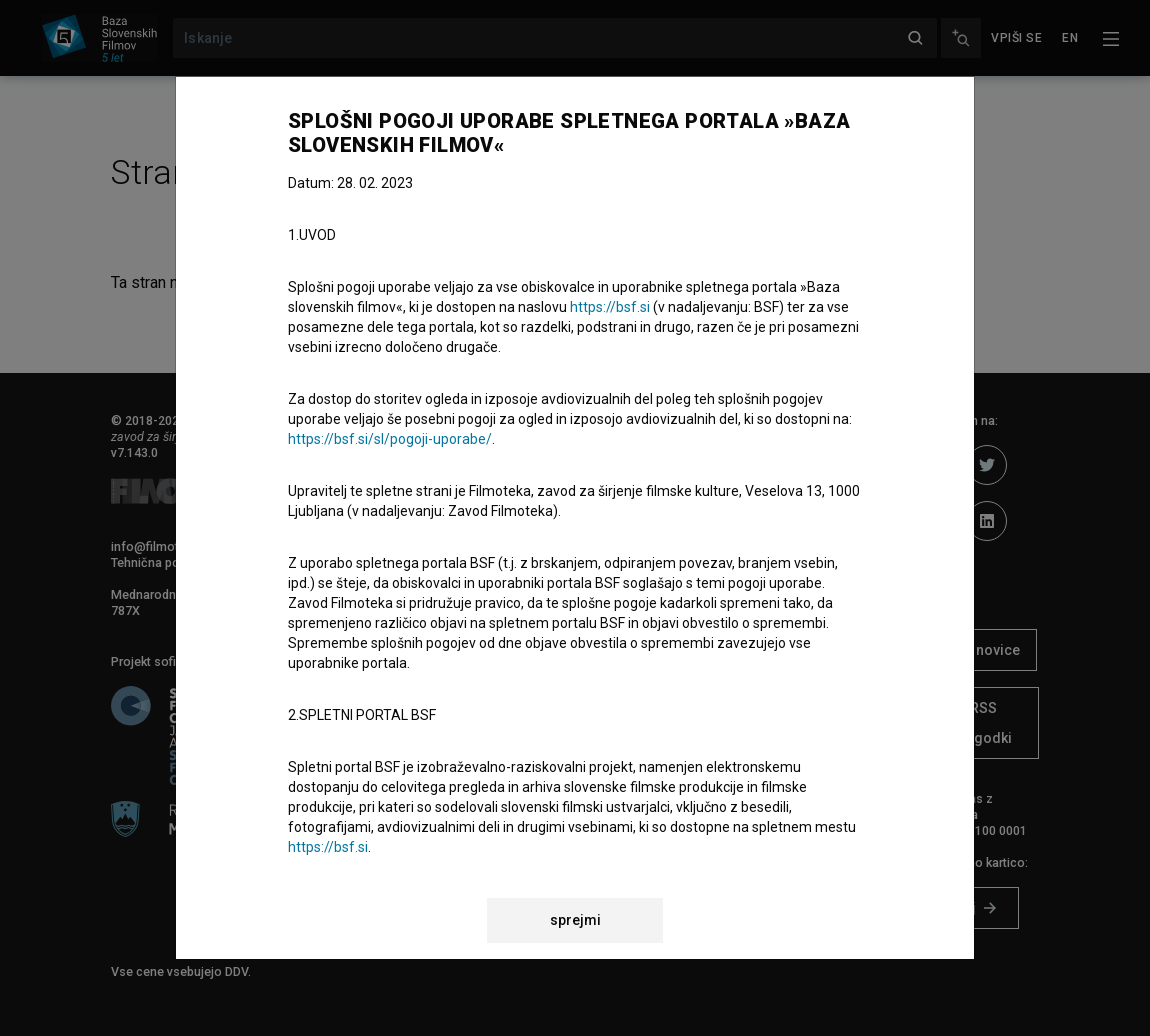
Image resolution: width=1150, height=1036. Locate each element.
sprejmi (575, 920)
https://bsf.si (610, 307)
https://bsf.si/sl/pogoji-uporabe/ (390, 439)
